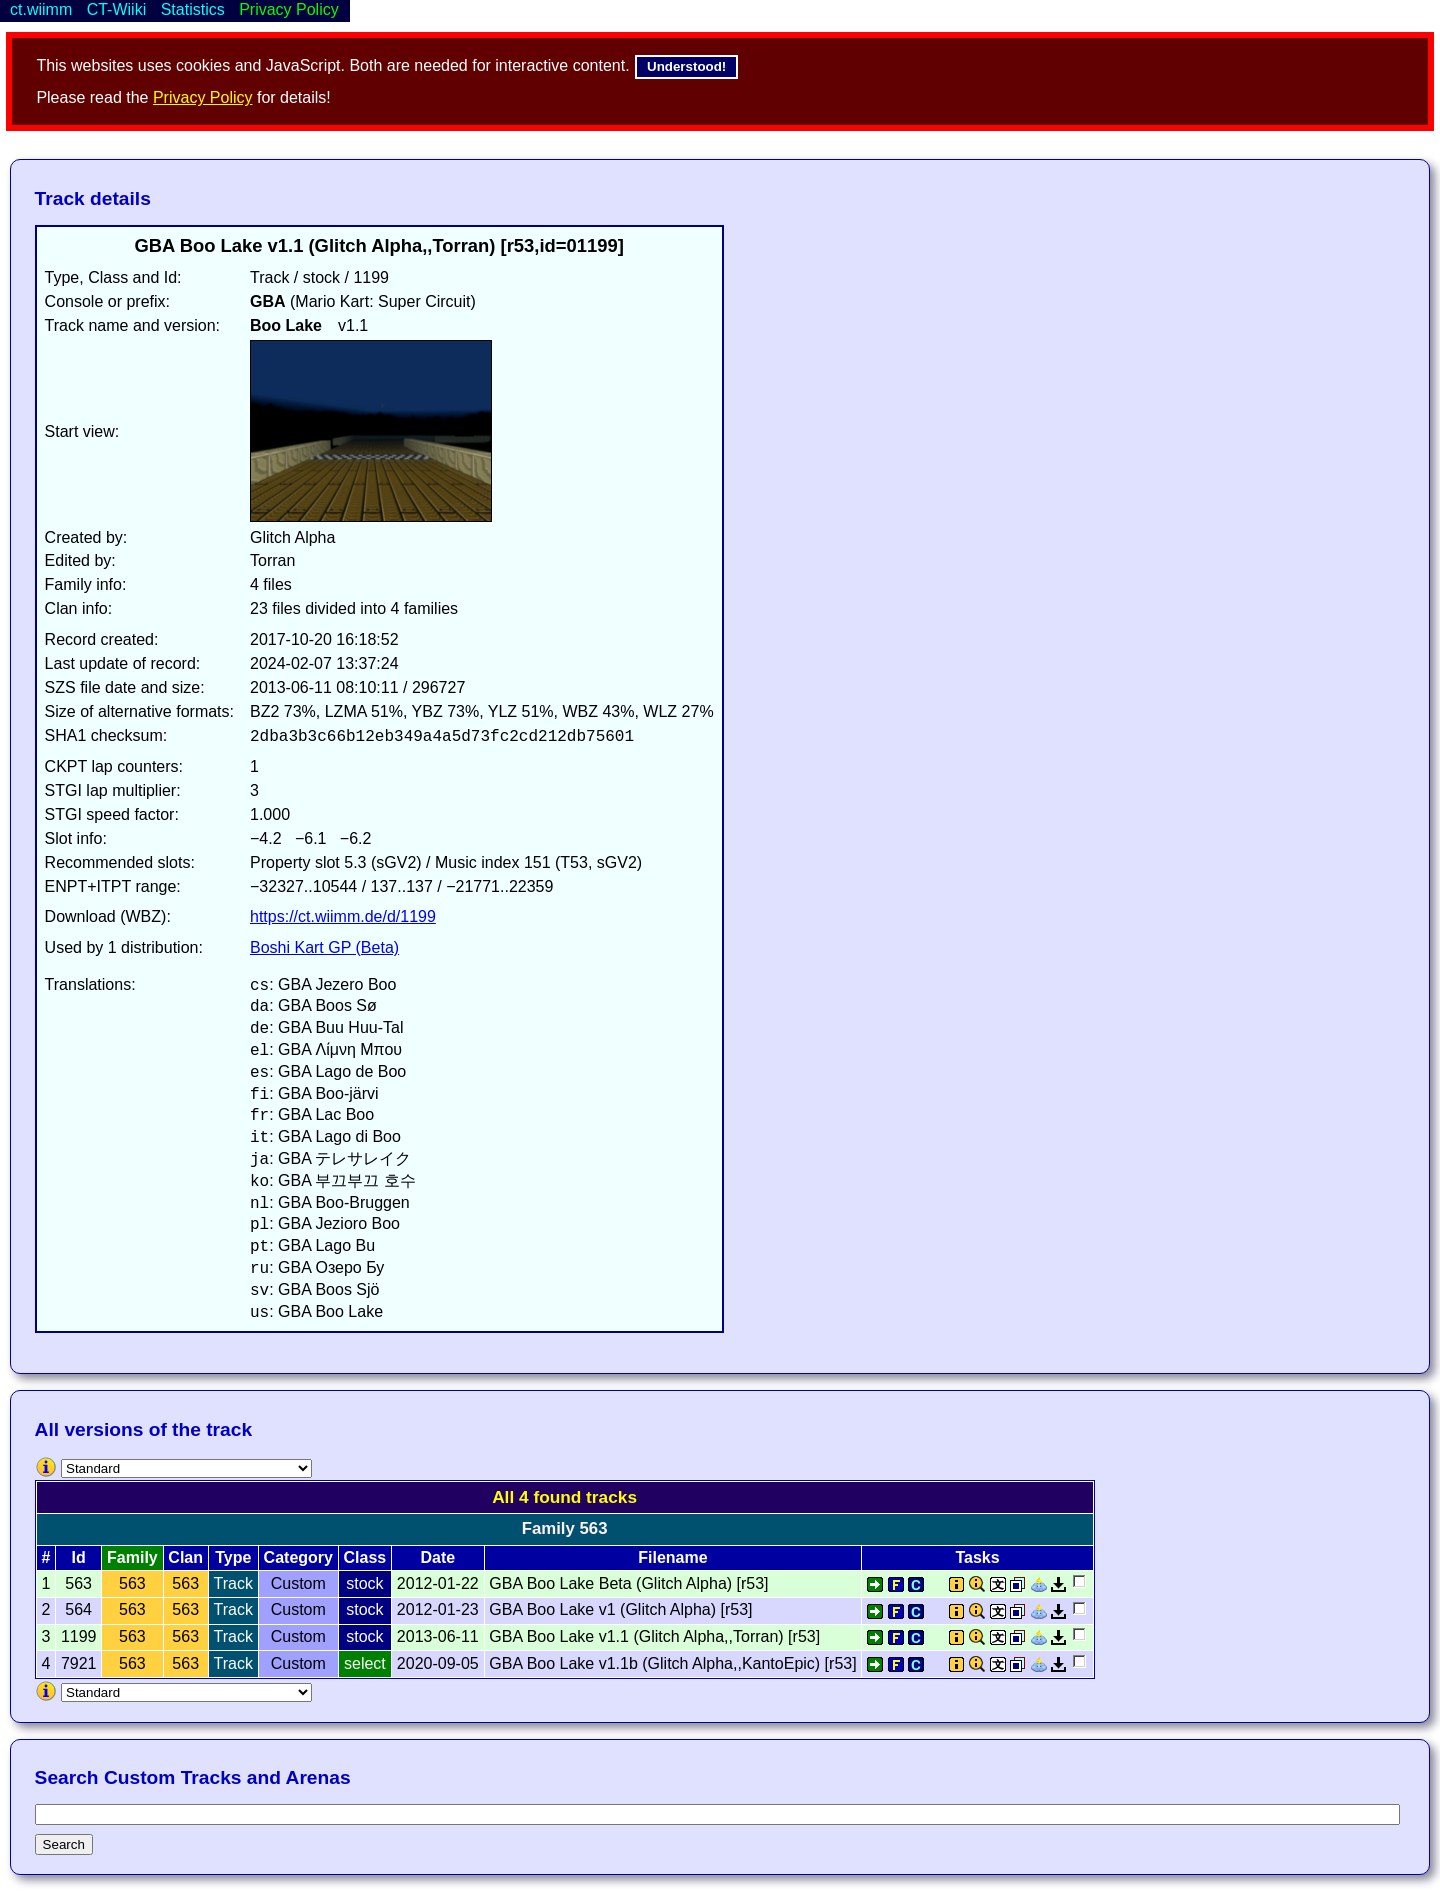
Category (298, 1557)
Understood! (686, 66)
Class (365, 1557)
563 (132, 1583)
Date (437, 1557)
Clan (185, 1557)
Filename (672, 1557)
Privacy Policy (203, 97)
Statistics (193, 9)
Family (132, 1557)
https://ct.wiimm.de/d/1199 (343, 916)
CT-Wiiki (117, 9)
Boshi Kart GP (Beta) (324, 947)
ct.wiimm (41, 9)
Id (79, 1557)
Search (64, 1844)
